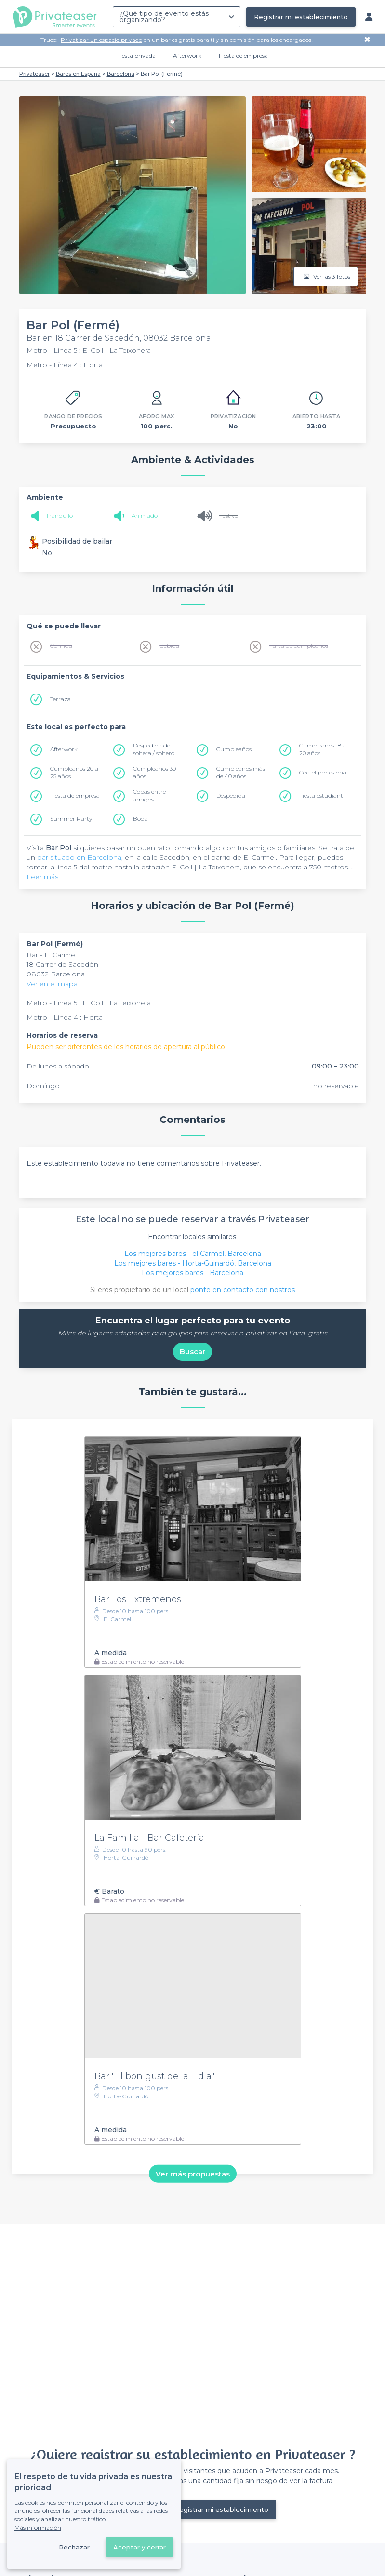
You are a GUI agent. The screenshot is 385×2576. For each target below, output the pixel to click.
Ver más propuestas (193, 2173)
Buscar (192, 1351)
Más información (37, 2527)
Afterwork (187, 55)
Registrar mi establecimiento (301, 17)
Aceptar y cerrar (139, 2547)
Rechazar (74, 2547)
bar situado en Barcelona (79, 857)
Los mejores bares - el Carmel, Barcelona (192, 1253)
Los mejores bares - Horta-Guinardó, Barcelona (192, 1263)
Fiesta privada (136, 55)
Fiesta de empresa (243, 55)
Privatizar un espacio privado (101, 39)
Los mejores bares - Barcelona (192, 1272)
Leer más (42, 876)
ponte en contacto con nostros (242, 1289)
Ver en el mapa (52, 983)
